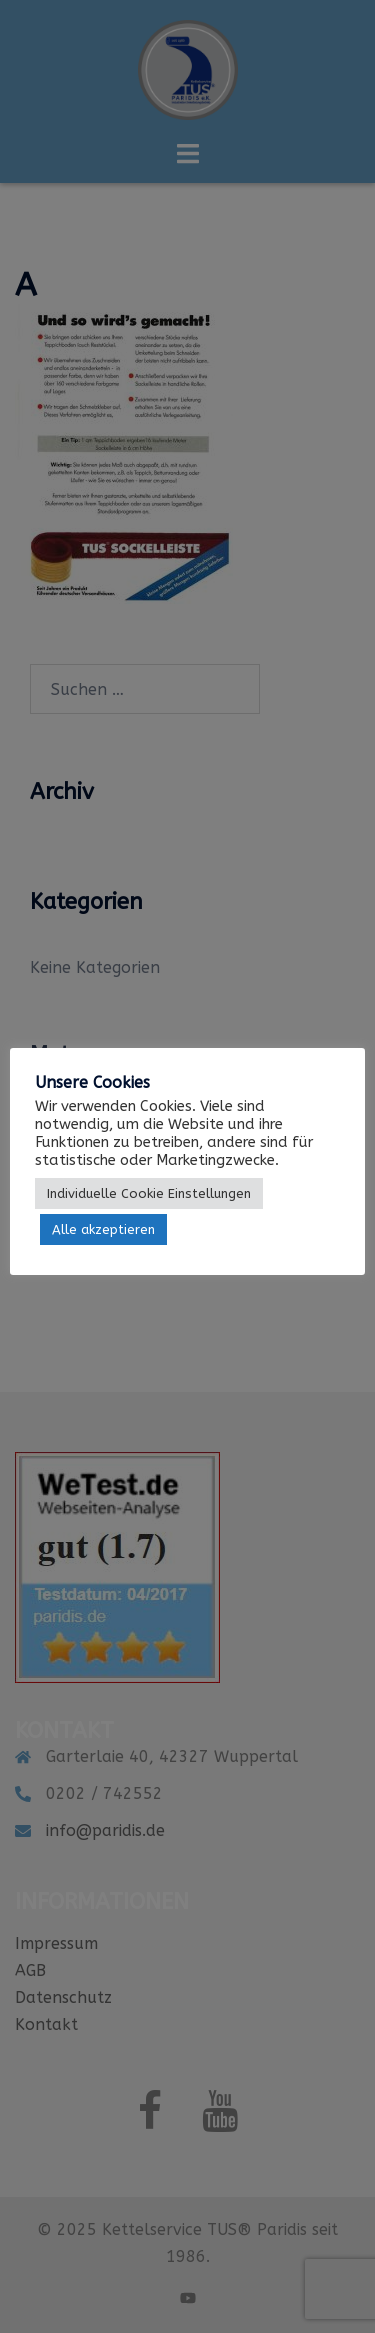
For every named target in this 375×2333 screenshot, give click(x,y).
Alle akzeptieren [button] (103, 1229)
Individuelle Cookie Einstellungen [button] (149, 1193)
